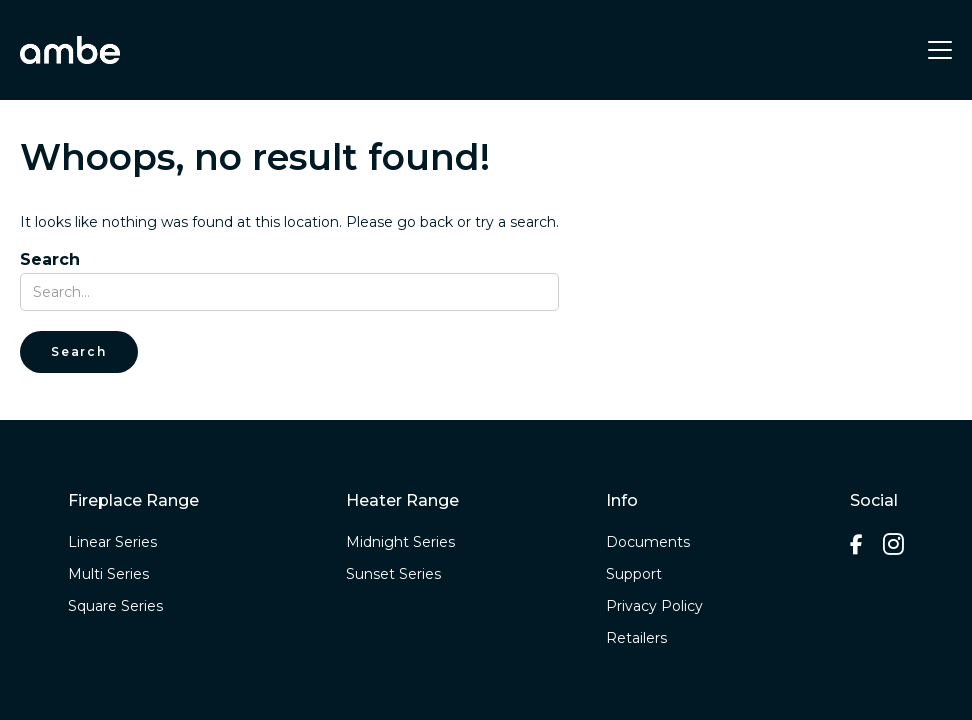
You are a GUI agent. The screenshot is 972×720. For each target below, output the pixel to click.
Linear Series (112, 542)
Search (50, 260)
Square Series (115, 606)
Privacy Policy (654, 606)
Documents (648, 542)
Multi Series (108, 574)
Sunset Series (393, 574)
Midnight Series (400, 542)
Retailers (636, 638)
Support (634, 574)
